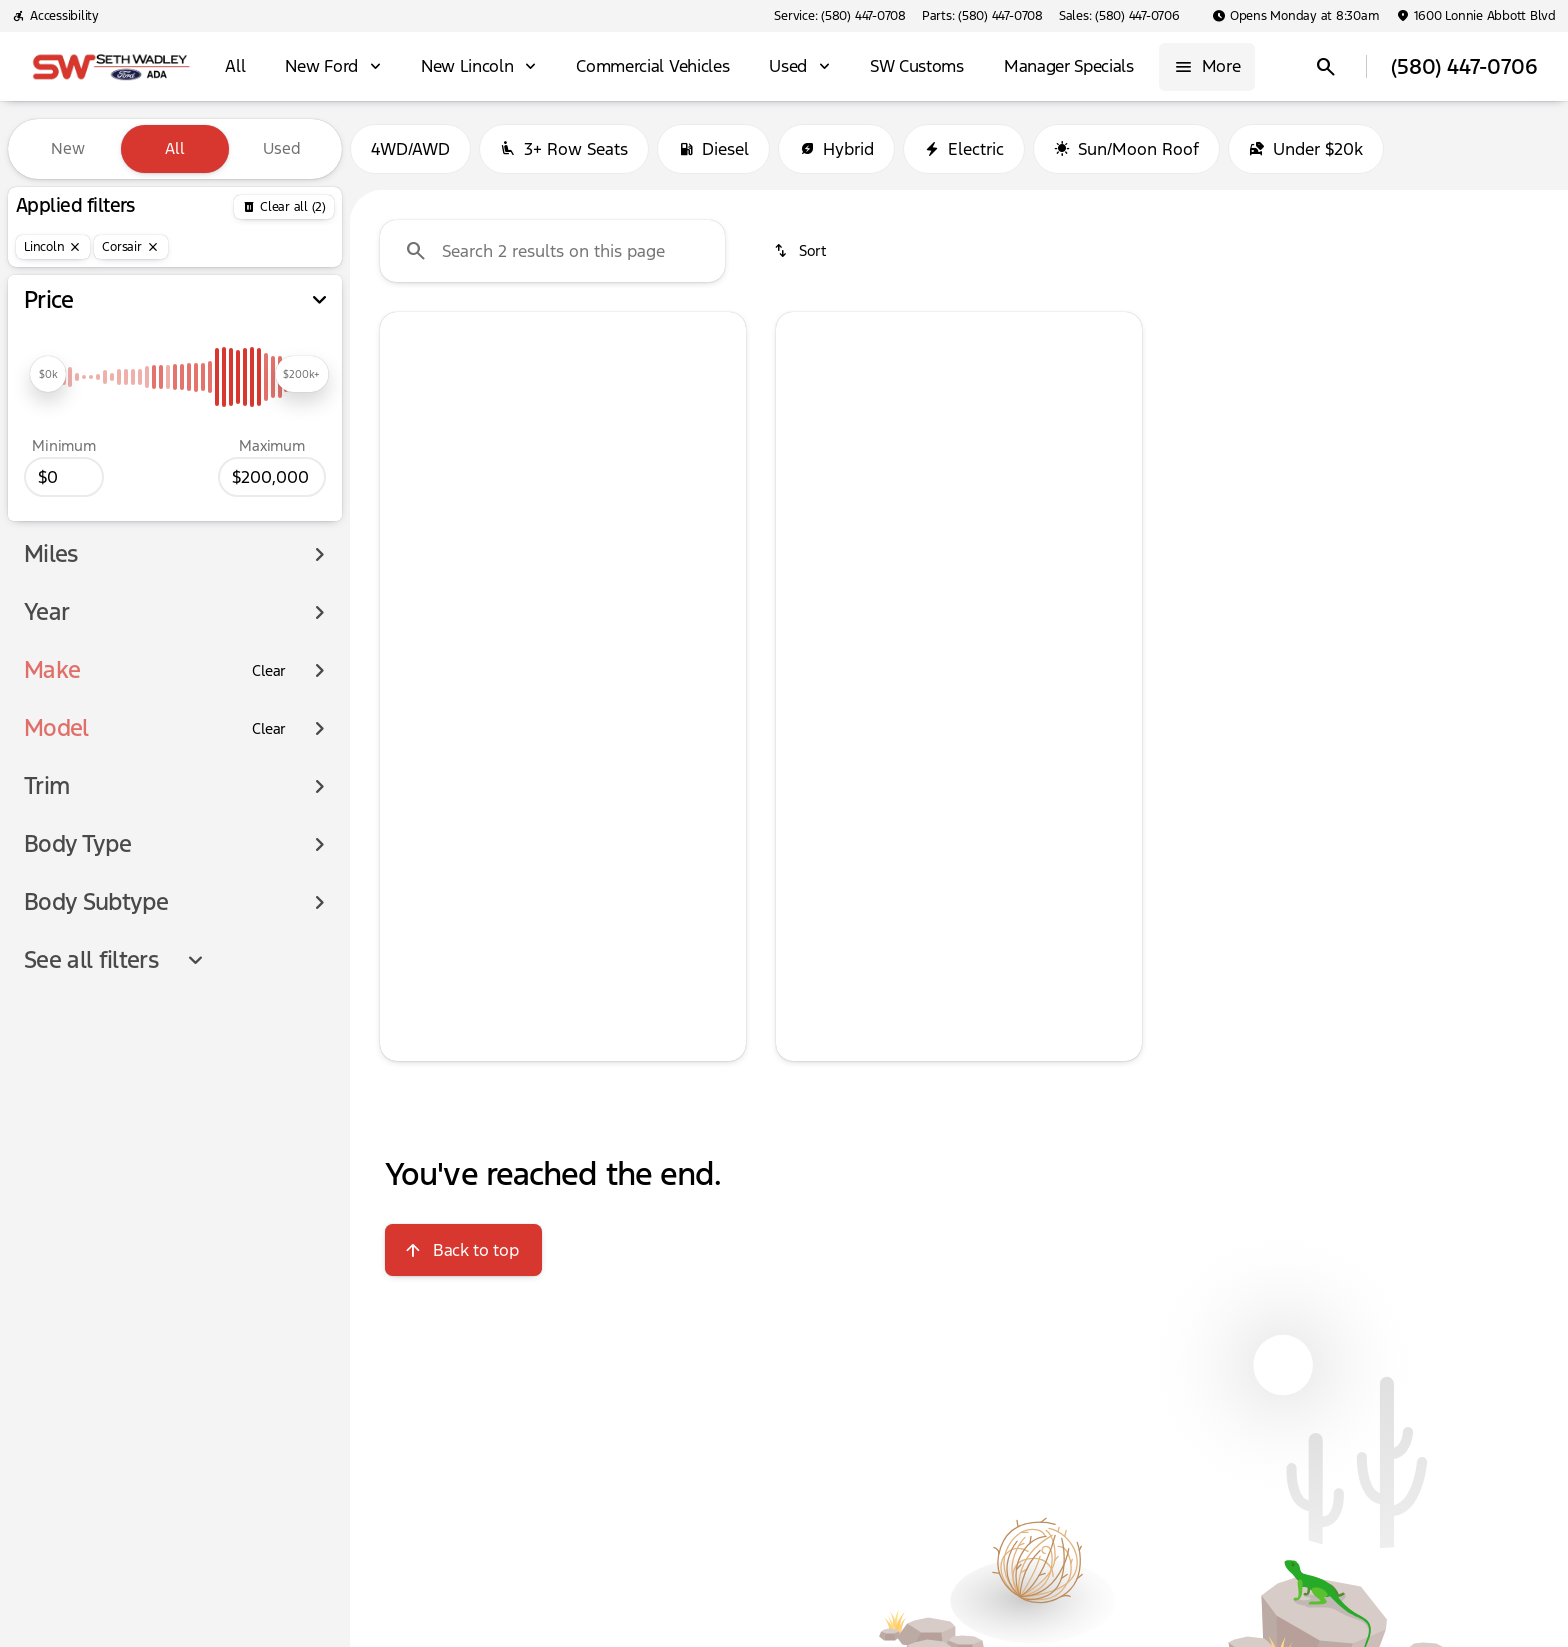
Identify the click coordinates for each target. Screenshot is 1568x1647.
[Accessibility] (55, 16)
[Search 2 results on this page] (552, 251)
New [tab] (68, 148)
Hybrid (836, 149)
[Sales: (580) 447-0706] (1119, 16)
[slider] (48, 374)
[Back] (284, 207)
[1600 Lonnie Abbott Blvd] (1476, 16)
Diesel (713, 149)
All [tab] (175, 148)
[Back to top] (463, 1250)
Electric (964, 149)
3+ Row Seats (564, 149)
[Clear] (269, 671)
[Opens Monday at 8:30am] (1296, 16)
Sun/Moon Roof (1126, 149)
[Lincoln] (53, 247)
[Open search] (1326, 67)
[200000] (272, 477)
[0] (64, 477)
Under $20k (1306, 149)
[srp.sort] (801, 251)
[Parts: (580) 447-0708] (982, 16)
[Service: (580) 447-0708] (839, 16)
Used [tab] (282, 148)
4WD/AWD (410, 149)
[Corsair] (130, 247)
